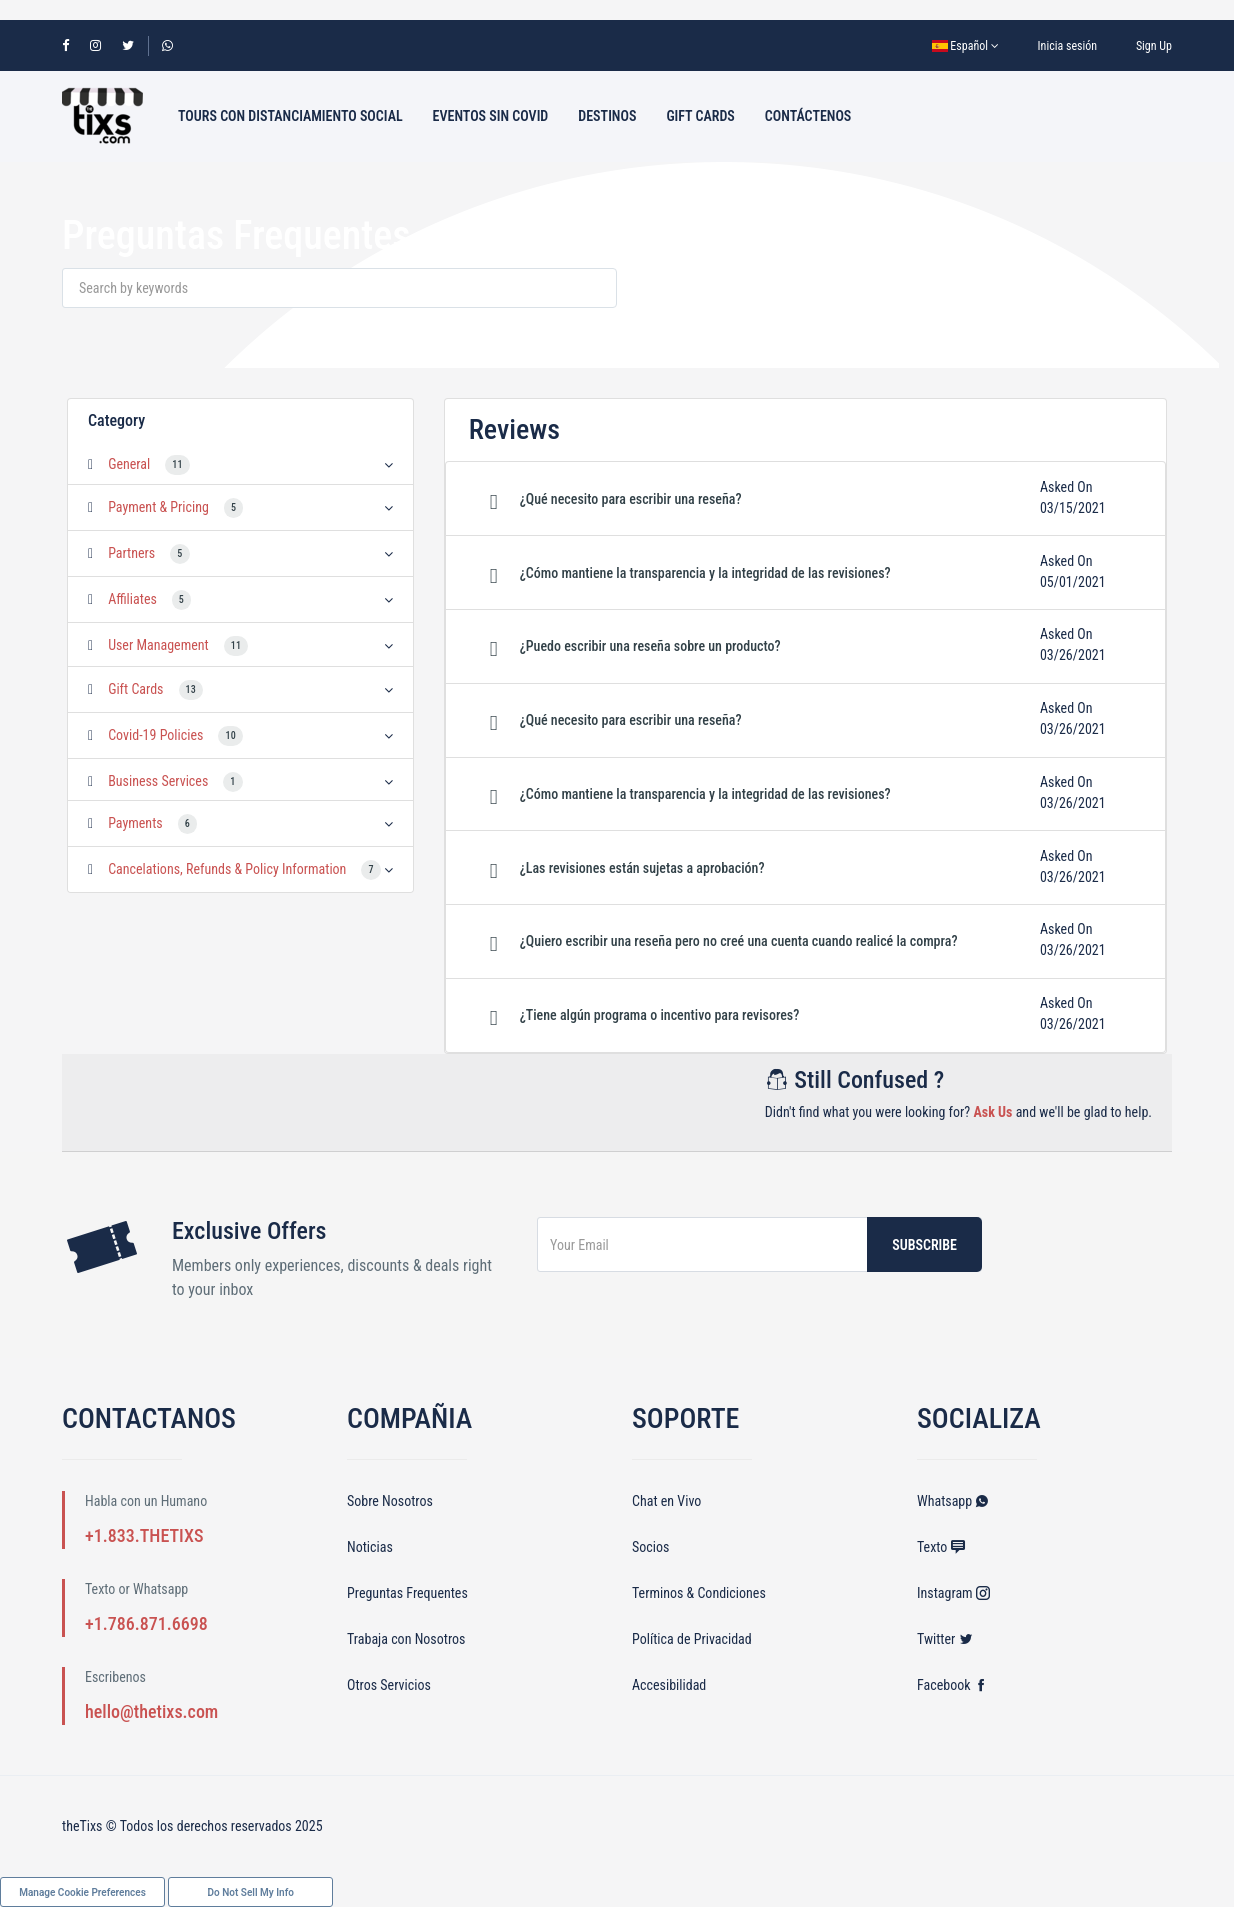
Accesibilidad (669, 1685)
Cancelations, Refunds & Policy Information (227, 869)
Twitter (945, 1639)
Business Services (158, 781)
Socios (650, 1547)
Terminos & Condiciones (699, 1593)
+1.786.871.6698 (146, 1623)
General (129, 464)
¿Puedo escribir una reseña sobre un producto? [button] (650, 646)
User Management (158, 645)
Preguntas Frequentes (407, 1593)
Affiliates (132, 599)
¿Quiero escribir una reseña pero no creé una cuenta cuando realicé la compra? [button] (739, 941)
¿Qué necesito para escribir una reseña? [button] (631, 499)
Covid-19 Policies (155, 735)
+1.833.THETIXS (144, 1535)
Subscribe (924, 1245)
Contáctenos (808, 116)
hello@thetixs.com (151, 1711)
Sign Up (1154, 46)
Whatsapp (953, 1501)
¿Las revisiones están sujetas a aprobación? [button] (642, 868)
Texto (941, 1547)
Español (965, 46)
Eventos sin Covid (491, 116)
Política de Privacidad (692, 1639)
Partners (131, 553)
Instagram (953, 1593)
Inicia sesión (1068, 46)
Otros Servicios (389, 1685)
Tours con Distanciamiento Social (290, 116)
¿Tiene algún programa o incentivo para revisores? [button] (660, 1015)
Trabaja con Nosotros (406, 1639)
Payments (135, 823)
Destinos (607, 116)
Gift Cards (700, 116)
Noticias (370, 1547)
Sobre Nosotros (390, 1501)
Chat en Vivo (666, 1501)
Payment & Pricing (158, 507)
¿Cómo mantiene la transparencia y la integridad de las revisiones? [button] (705, 573)
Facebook (952, 1685)
